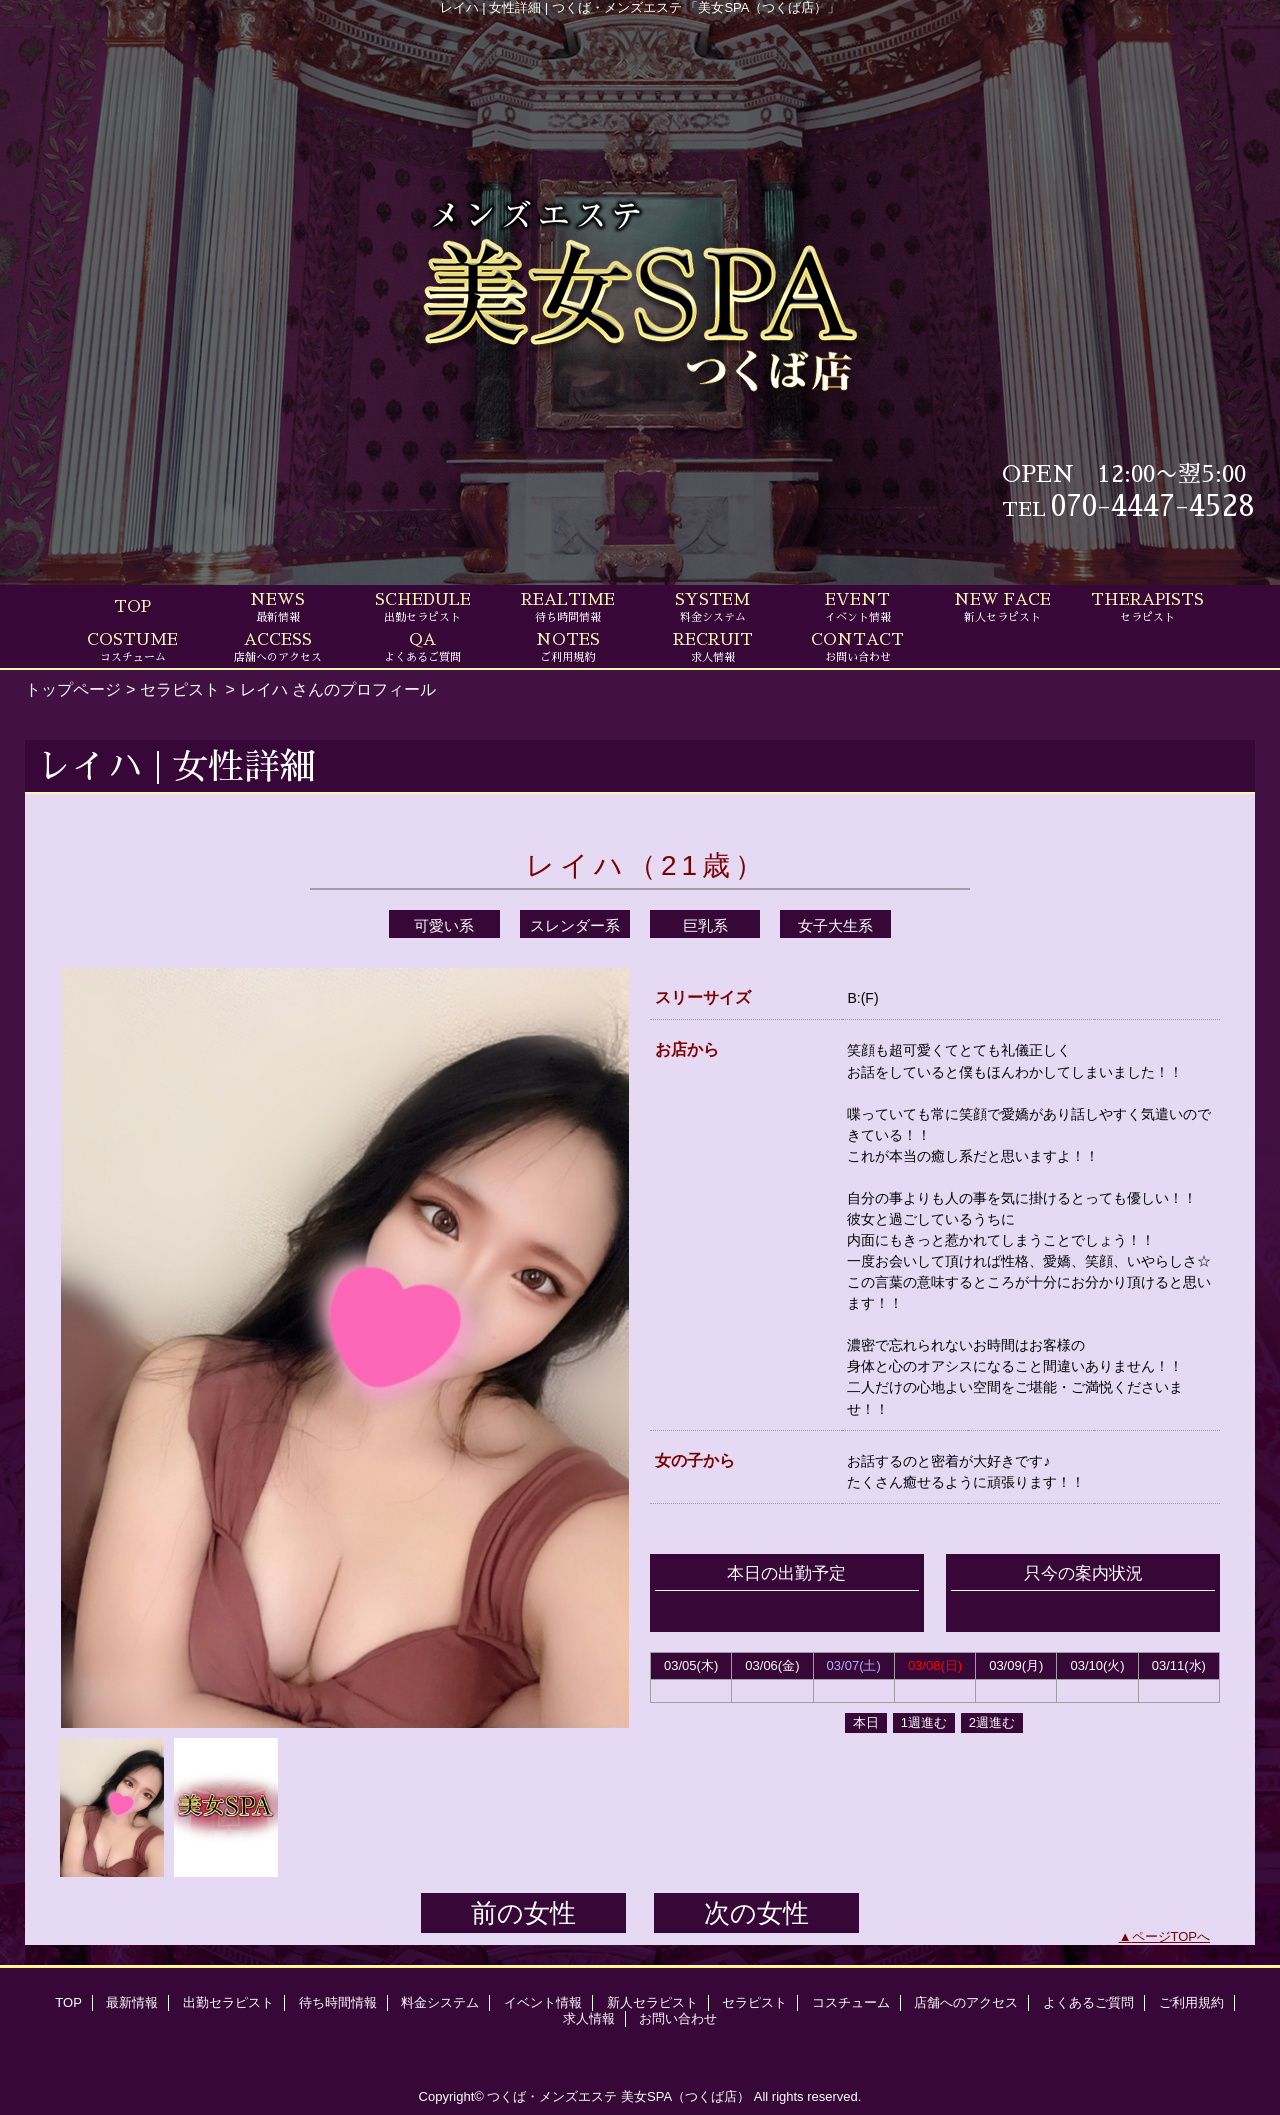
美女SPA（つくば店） (685, 2096)
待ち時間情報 (338, 2002)
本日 (866, 1722)
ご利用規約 (1191, 2002)
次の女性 (756, 1913)
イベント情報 (543, 2002)
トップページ (73, 689)
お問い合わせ (678, 2018)
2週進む (992, 1722)
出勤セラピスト (228, 2002)
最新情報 (132, 2002)
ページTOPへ (1171, 1936)
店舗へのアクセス (966, 2002)
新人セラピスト (652, 2002)
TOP (132, 607)
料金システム (440, 2002)
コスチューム (851, 2002)
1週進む (924, 1722)
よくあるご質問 (1088, 2002)
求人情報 (589, 2018)
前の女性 (523, 1913)
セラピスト (180, 689)
